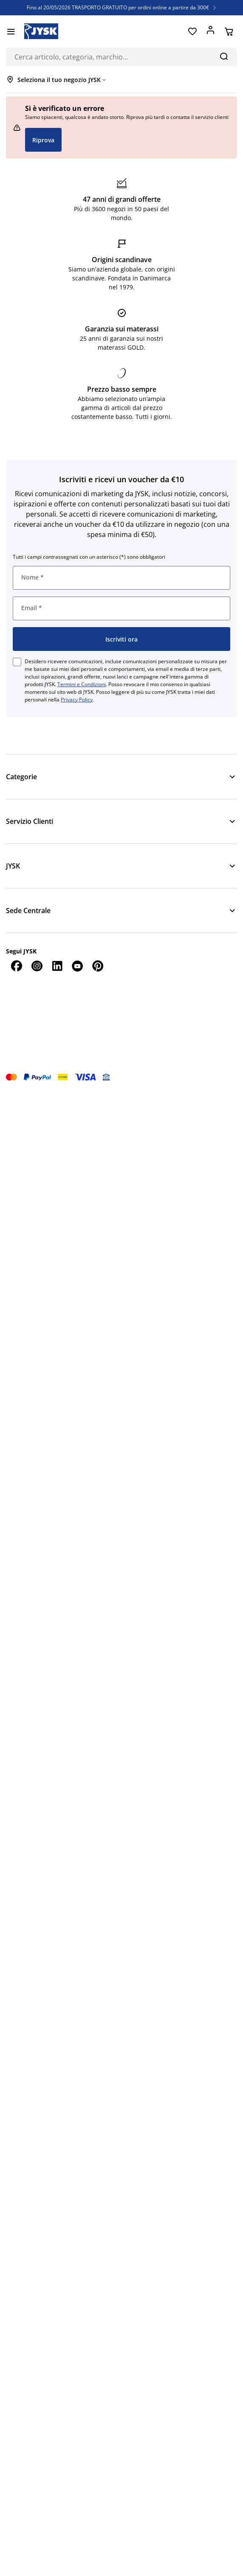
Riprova (43, 140)
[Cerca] (224, 56)
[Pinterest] (98, 966)
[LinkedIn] (57, 966)
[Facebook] (16, 966)
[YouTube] (77, 966)
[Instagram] (36, 966)
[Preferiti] (192, 31)
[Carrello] (229, 31)
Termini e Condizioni (81, 684)
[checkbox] (17, 662)
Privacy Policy (77, 699)
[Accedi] (210, 31)
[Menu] (11, 31)
